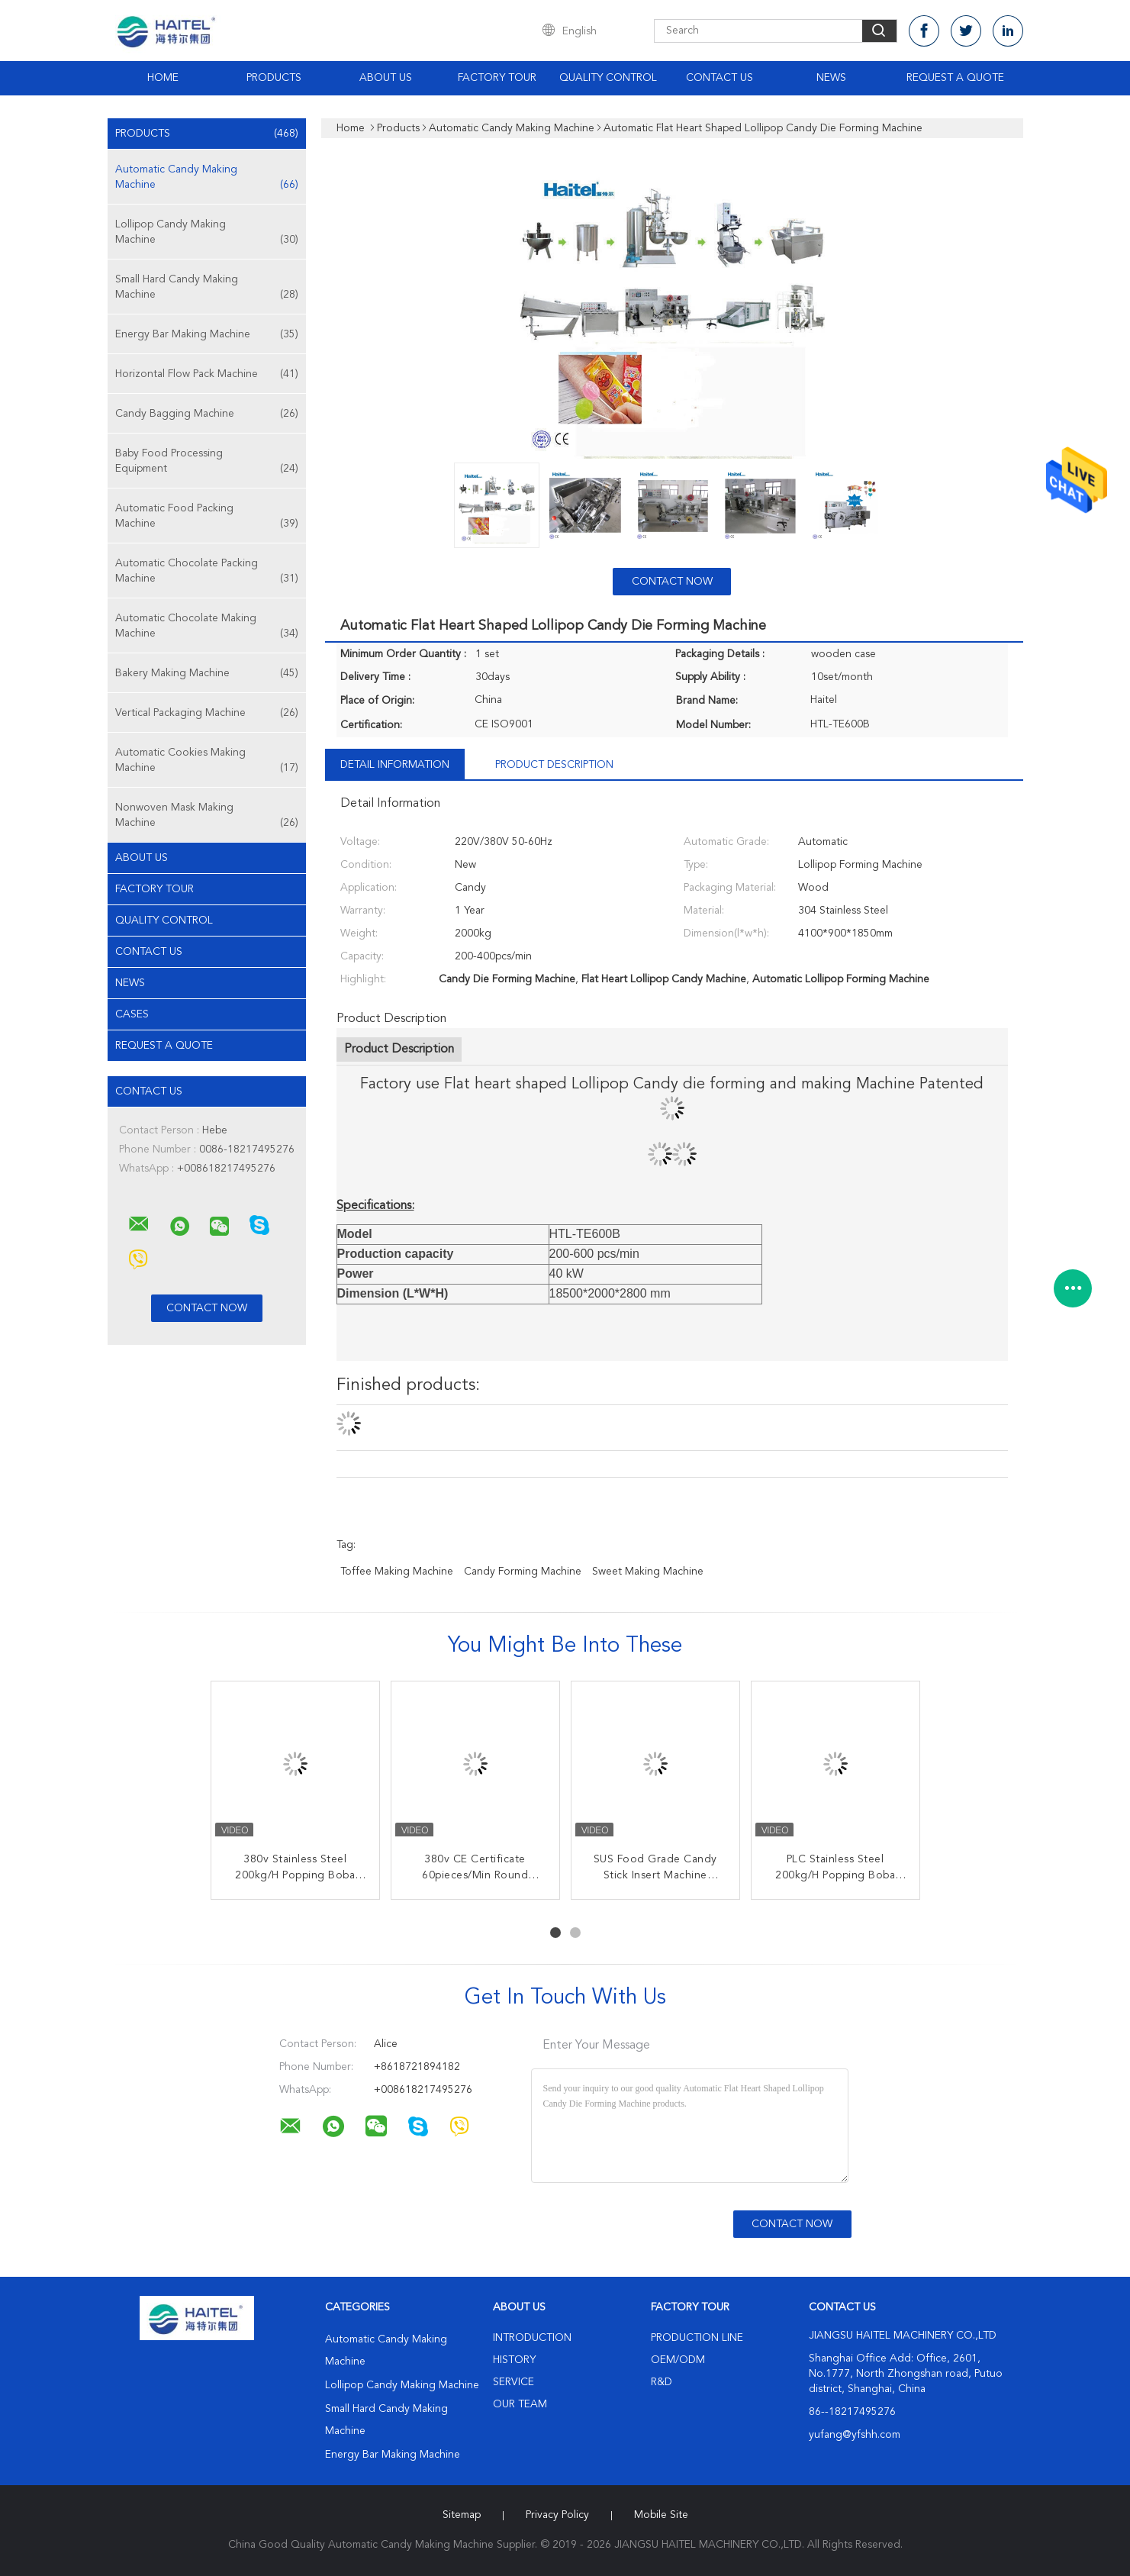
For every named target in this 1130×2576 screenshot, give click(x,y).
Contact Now (672, 581)
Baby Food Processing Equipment (206, 462)
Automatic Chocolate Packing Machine (206, 572)
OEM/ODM (678, 2360)
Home (163, 78)
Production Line (697, 2338)
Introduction (532, 2338)
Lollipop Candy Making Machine (206, 233)
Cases (132, 1014)
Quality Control (608, 78)
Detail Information (394, 764)
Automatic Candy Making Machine (206, 178)
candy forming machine (522, 1571)
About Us (385, 78)
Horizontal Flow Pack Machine (206, 374)
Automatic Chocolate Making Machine (206, 627)
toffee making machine (396, 1571)
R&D (661, 2382)
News (831, 78)
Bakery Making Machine (206, 673)
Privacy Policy (557, 2515)
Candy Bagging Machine (206, 413)
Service (513, 2382)
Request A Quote (955, 78)
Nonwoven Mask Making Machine (206, 816)
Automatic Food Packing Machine (206, 517)
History (514, 2360)
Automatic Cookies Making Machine (206, 761)
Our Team (520, 2404)
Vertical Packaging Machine (206, 713)
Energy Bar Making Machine (206, 334)
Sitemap (462, 2515)
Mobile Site (661, 2515)
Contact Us (719, 78)
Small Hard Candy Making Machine (206, 288)
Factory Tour (497, 78)
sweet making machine (647, 1571)
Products (273, 78)
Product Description (554, 764)
